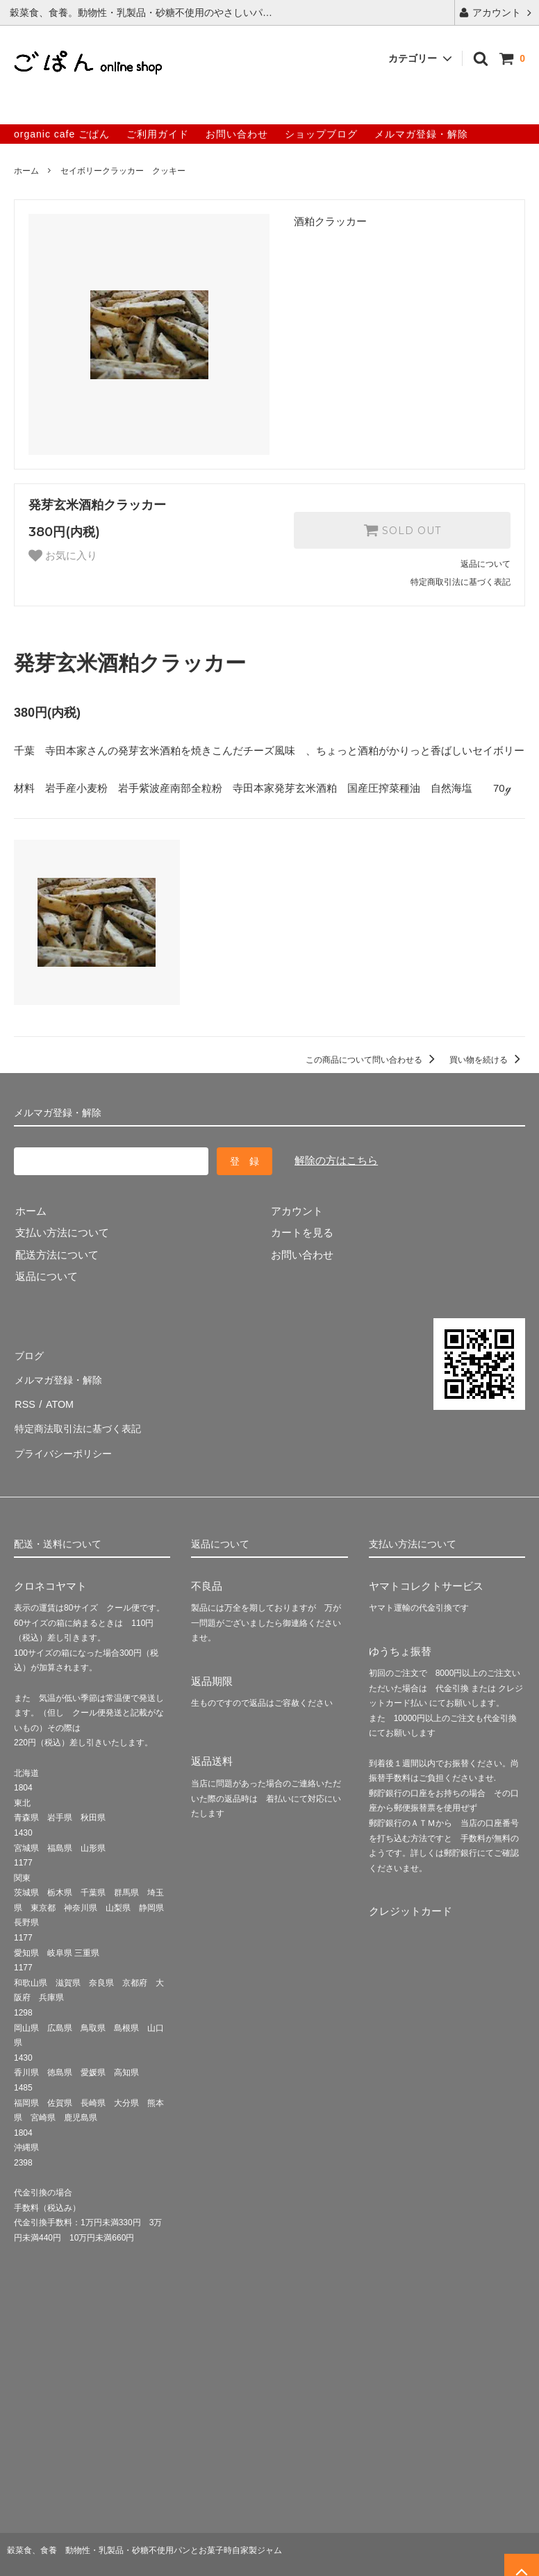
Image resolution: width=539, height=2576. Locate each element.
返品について (486, 564)
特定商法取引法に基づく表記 (81, 1419)
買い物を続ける (487, 1060)
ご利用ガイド (157, 134)
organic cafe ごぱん (62, 134)
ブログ (29, 1353)
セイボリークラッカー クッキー (122, 171)
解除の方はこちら (336, 1160)
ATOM (58, 1397)
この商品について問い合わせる (373, 1060)
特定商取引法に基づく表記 (461, 582)
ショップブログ (321, 134)
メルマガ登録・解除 (421, 134)
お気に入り (62, 556)
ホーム (26, 171)
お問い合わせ (237, 134)
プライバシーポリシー (66, 1441)
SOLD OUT (402, 530)
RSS (24, 1397)
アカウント (496, 12)
